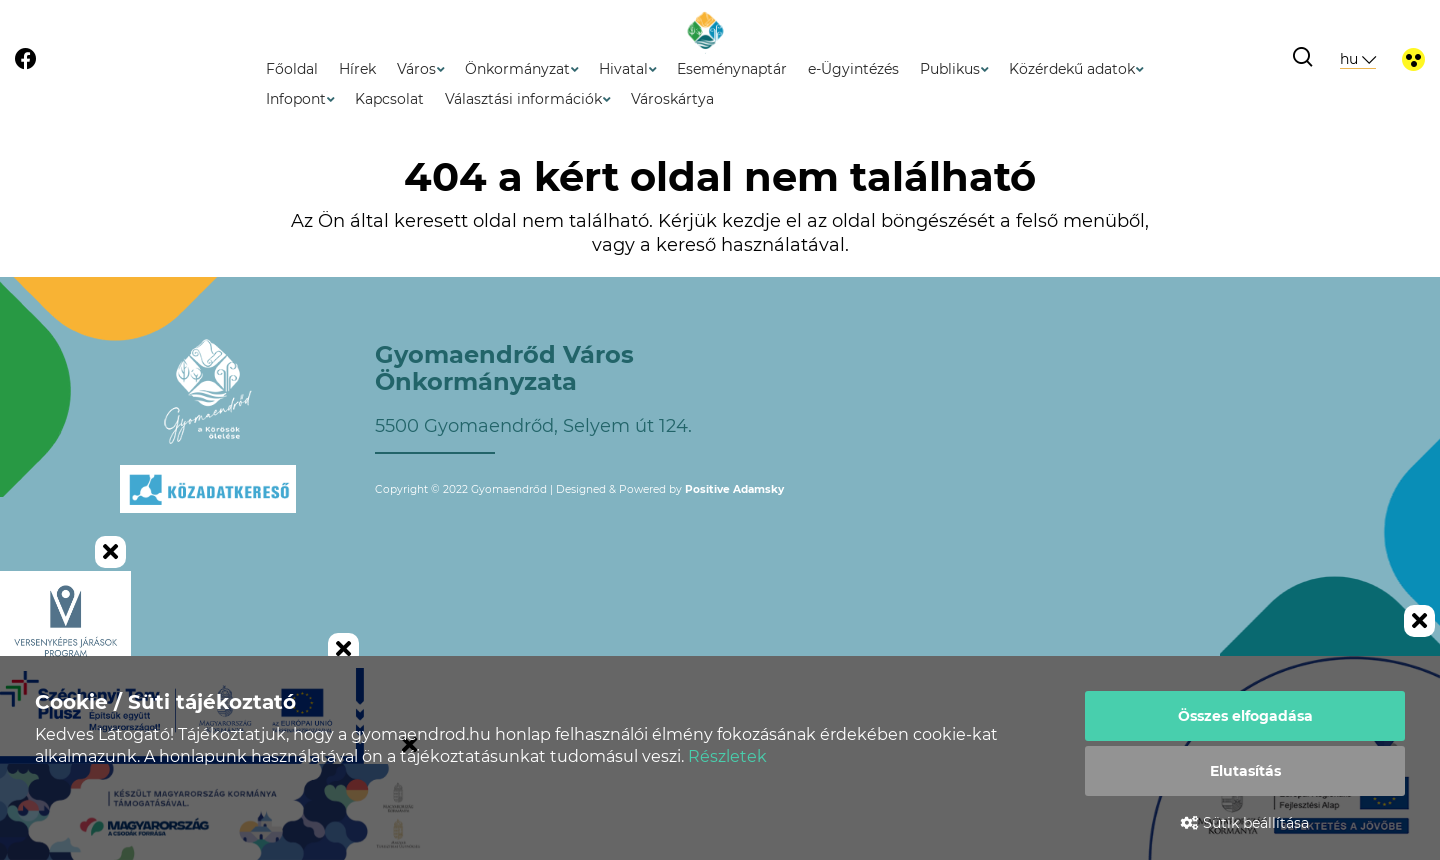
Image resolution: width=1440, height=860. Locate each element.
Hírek (357, 69)
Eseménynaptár (732, 69)
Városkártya (672, 99)
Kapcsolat (389, 99)
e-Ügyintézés (853, 69)
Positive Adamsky (734, 489)
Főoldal (292, 69)
